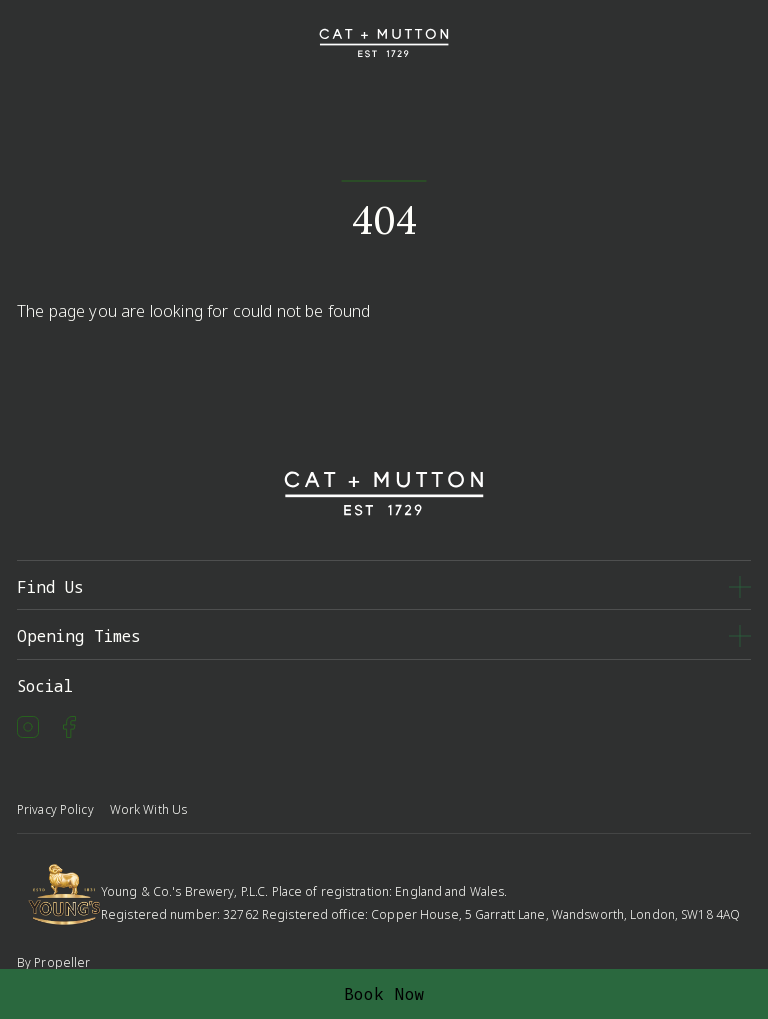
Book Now (384, 994)
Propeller (62, 962)
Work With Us (148, 809)
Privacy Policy (55, 809)
